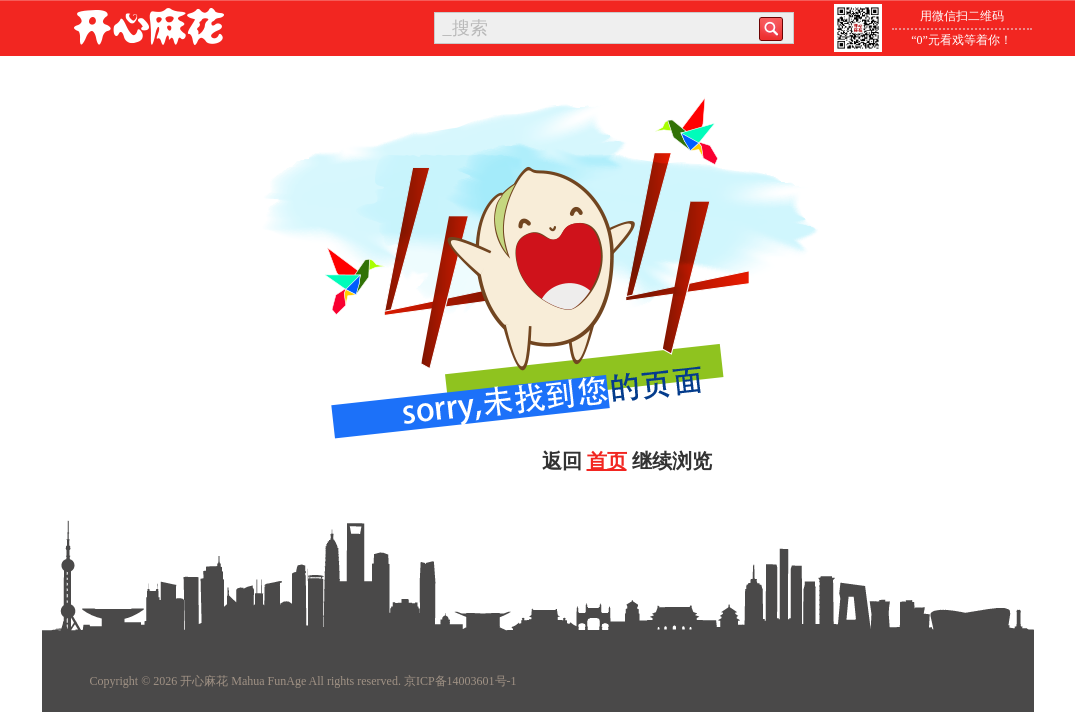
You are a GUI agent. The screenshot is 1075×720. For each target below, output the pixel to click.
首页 (607, 461)
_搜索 (465, 28)
